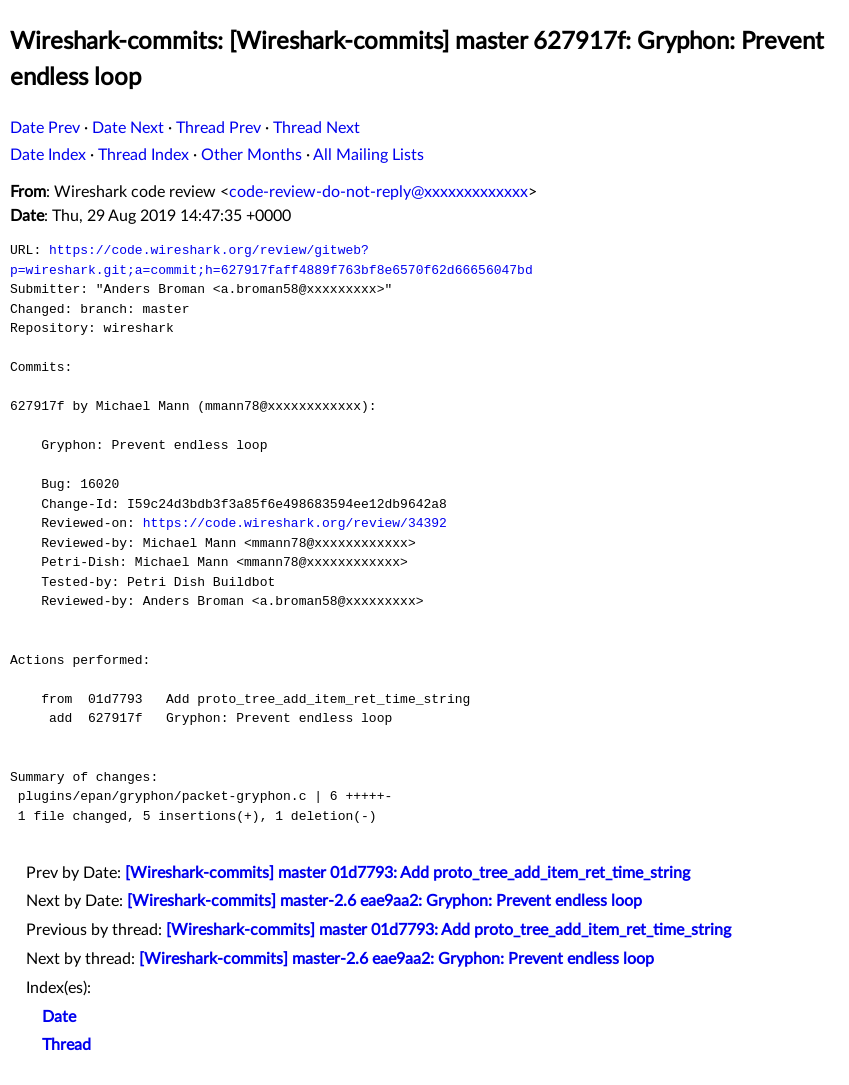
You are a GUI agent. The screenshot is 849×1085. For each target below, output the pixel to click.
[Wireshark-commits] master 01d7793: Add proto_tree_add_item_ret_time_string (407, 873)
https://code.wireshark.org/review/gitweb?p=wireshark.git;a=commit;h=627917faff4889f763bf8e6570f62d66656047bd (271, 260)
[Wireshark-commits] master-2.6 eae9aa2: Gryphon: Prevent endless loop (384, 901)
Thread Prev (218, 128)
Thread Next (316, 128)
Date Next (128, 128)
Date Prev (45, 128)
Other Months (251, 155)
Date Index (48, 155)
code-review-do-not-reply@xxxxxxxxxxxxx (378, 192)
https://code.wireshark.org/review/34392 (295, 523)
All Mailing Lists (368, 155)
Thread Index (143, 155)
